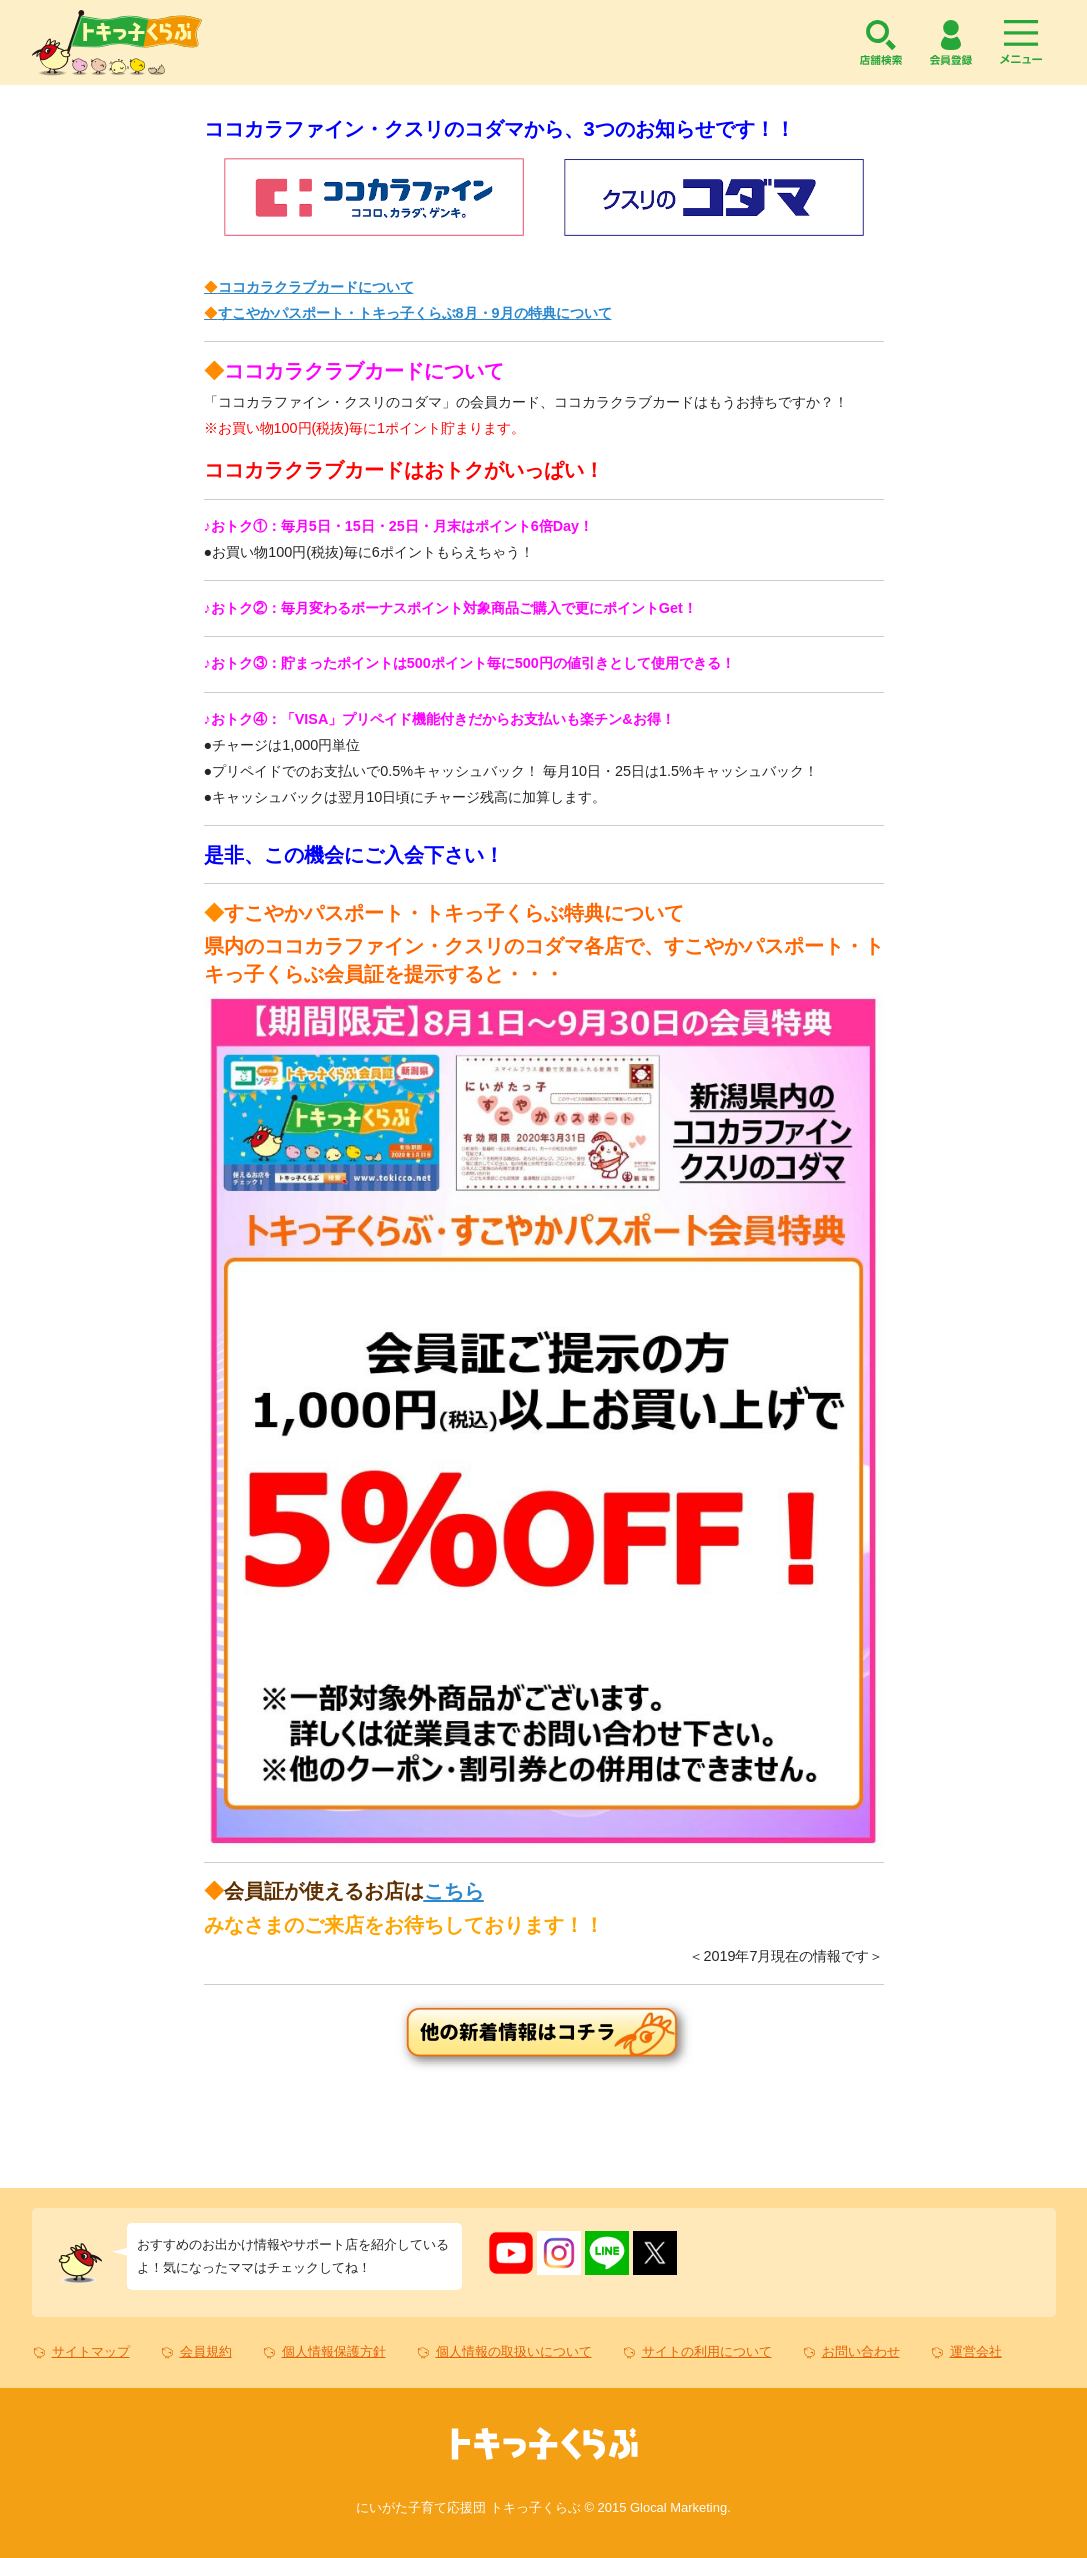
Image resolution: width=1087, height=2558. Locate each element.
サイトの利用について (707, 2351)
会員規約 (206, 2351)
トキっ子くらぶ (117, 42)
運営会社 (976, 2351)
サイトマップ (91, 2351)
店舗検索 (881, 42)
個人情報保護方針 (334, 2351)
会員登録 (951, 42)
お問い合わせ (861, 2351)
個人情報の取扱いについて (514, 2351)
